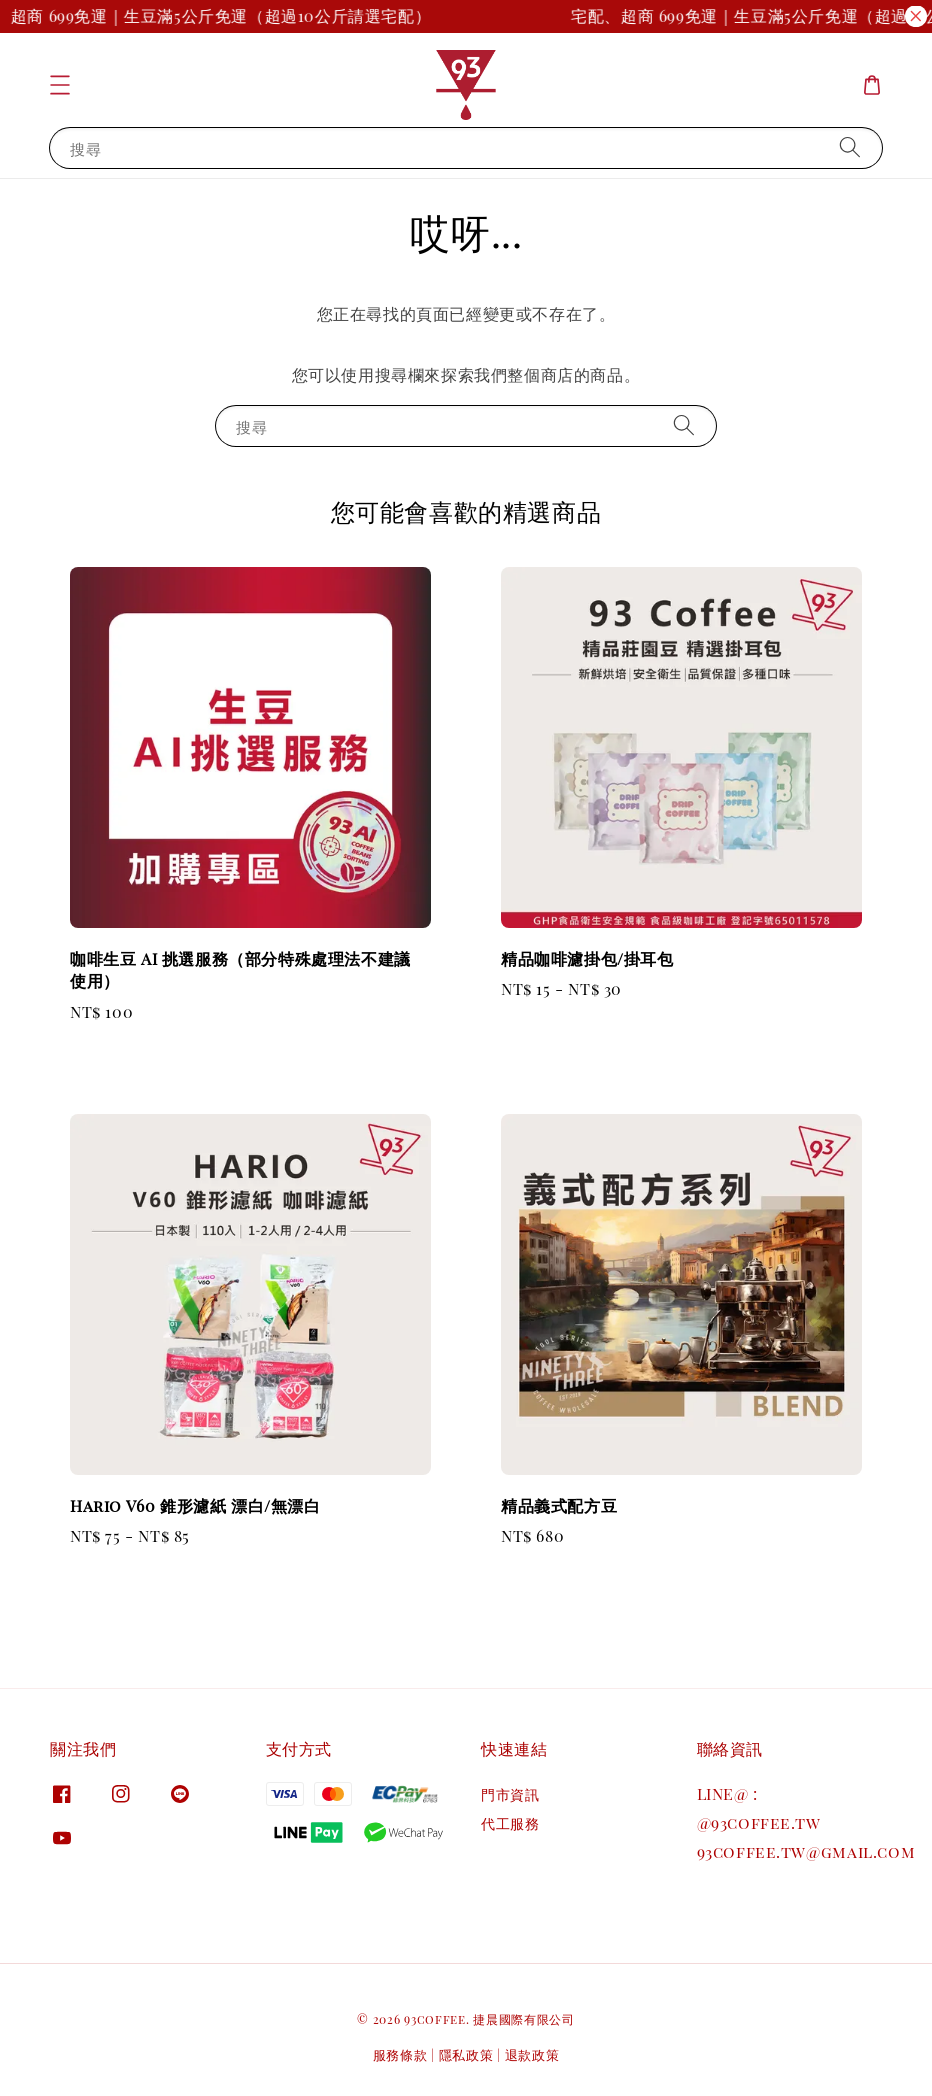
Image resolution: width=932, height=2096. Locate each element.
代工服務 (510, 1823)
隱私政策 (466, 2054)
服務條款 (400, 2054)
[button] (60, 85)
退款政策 (532, 2054)
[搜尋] (850, 147)
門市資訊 (510, 1795)
